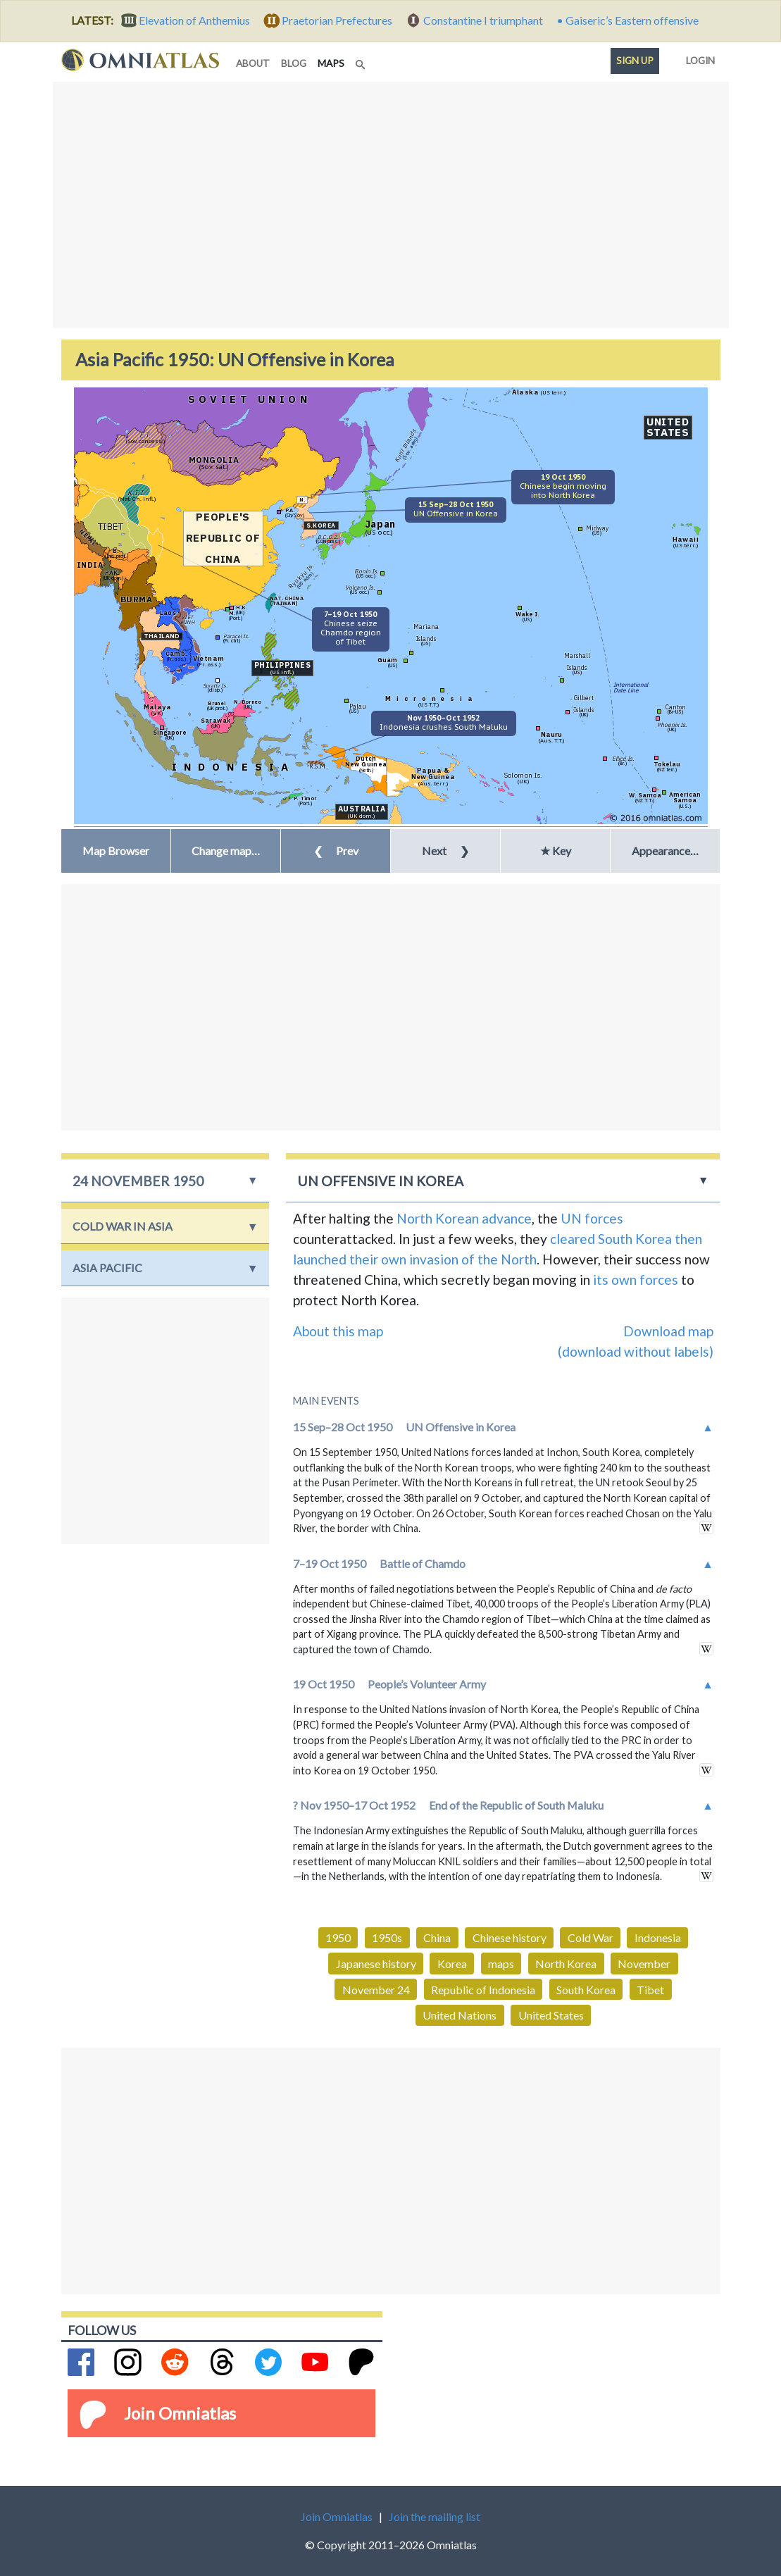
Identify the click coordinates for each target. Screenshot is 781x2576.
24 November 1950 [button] (138, 1181)
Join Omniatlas (180, 2413)
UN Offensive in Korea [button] (380, 1181)
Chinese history (509, 1937)
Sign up (635, 60)
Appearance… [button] (665, 850)
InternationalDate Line (630, 687)
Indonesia (658, 1937)
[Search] (362, 60)
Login (697, 58)
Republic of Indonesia (483, 1989)
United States (551, 2015)
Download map (668, 1331)
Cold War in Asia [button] (123, 1226)
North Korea (565, 1963)
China (437, 1937)
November (644, 1963)
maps (334, 62)
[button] (225, 851)
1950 (338, 1937)
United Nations (459, 2015)
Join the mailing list (434, 2516)
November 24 (376, 1989)
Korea (452, 1963)
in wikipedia (706, 1527)
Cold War (590, 1937)
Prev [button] (335, 850)
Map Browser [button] (115, 850)
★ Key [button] (555, 850)
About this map (338, 1331)
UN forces (592, 1218)
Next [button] (445, 850)
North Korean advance (464, 1218)
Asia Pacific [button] (107, 1267)
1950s (387, 1937)
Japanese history (376, 1963)
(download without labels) (635, 1351)
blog (293, 63)
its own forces (635, 1279)
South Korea (586, 1989)
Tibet (650, 1989)
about (253, 63)
